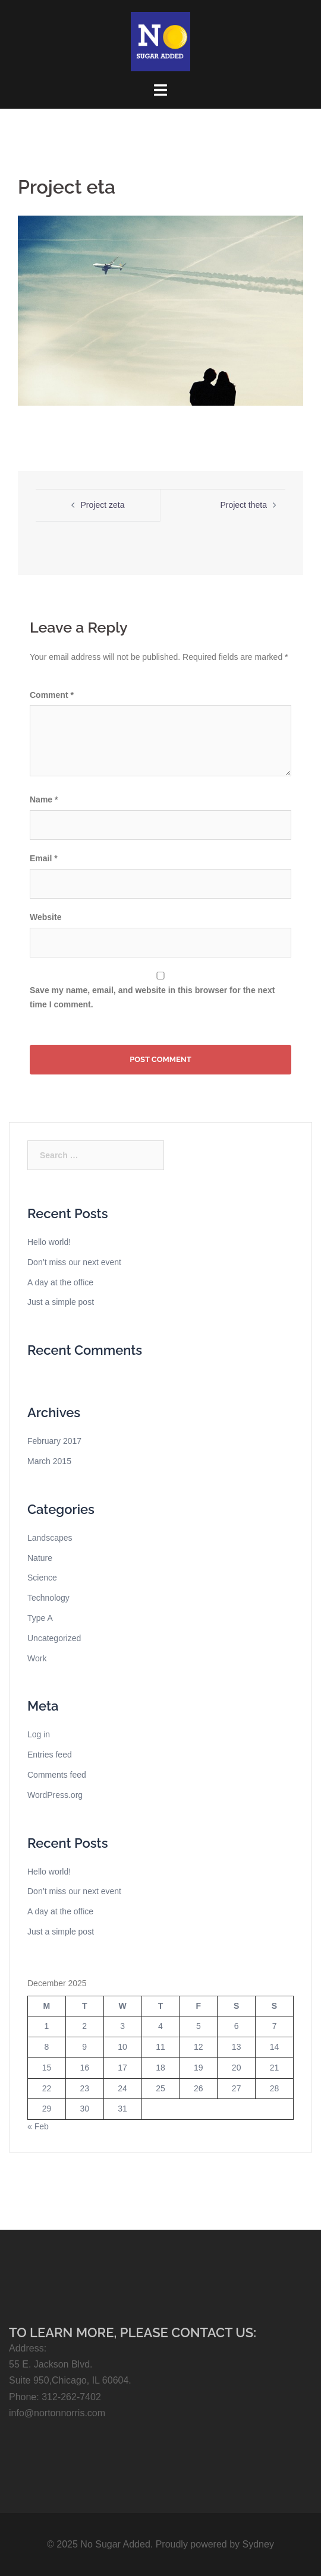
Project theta (243, 505)
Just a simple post (60, 1302)
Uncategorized (54, 1638)
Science (42, 1577)
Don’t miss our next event (74, 1262)
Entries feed (49, 1754)
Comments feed (56, 1775)
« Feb (38, 2126)
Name (44, 799)
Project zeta (103, 505)
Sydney (258, 2544)
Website (45, 917)
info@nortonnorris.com (57, 2413)
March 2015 (49, 1461)
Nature (39, 1558)
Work (36, 1658)
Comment (52, 695)
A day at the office (60, 1282)
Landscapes (50, 1538)
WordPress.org (55, 1795)
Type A (40, 1618)
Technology (48, 1598)
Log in (38, 1734)
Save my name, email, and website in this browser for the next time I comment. (152, 997)
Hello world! (49, 1242)
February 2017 (54, 1441)
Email (44, 858)
